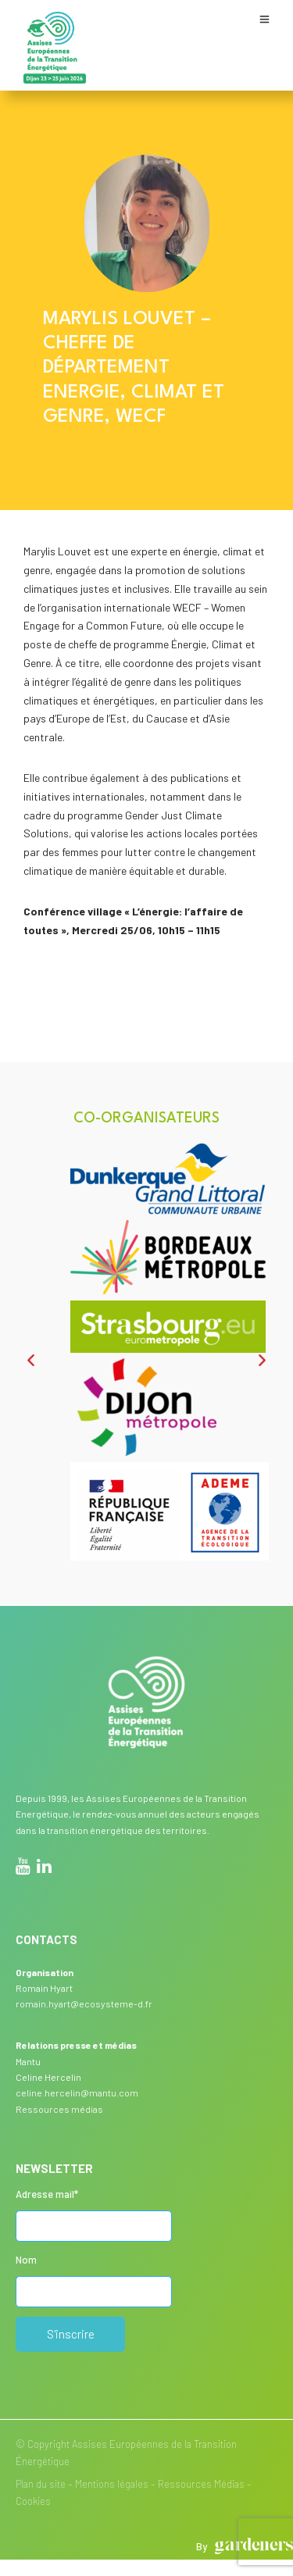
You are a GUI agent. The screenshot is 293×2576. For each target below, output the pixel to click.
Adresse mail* (47, 2194)
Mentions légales (111, 2484)
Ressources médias (59, 2108)
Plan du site (41, 2484)
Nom (26, 2259)
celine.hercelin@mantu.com (77, 2092)
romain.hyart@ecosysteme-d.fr (84, 2003)
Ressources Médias (201, 2484)
